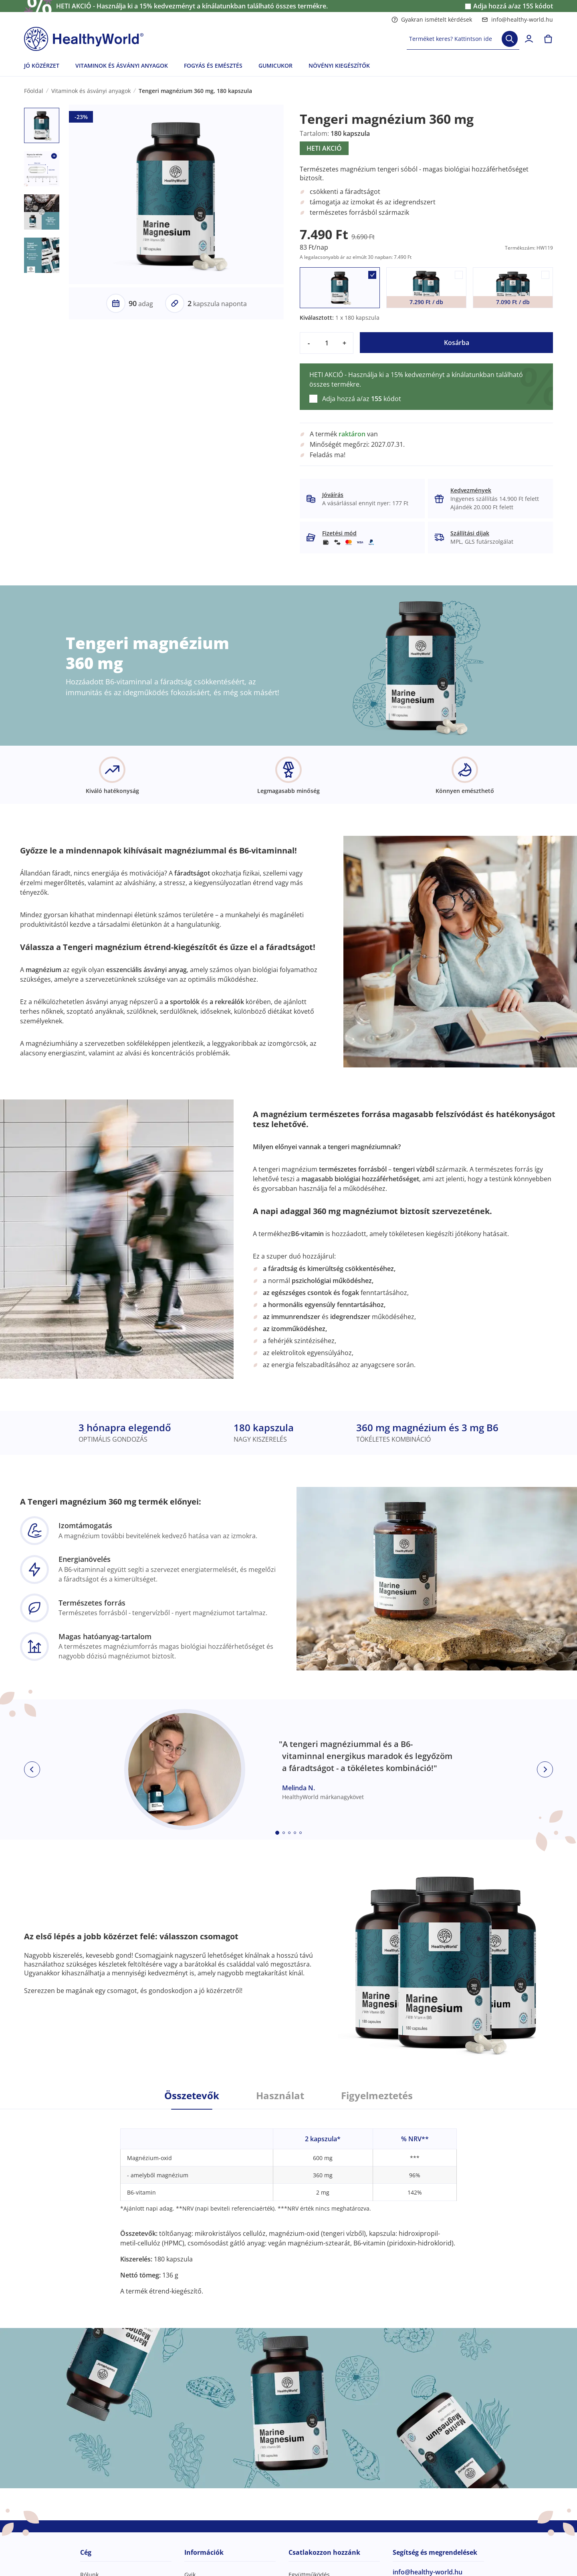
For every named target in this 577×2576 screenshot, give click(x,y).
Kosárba (456, 342)
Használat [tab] (280, 2096)
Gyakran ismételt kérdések (431, 19)
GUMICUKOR (275, 65)
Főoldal (33, 91)
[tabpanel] (288, 2202)
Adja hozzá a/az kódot (513, 6)
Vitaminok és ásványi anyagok (91, 91)
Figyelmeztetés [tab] (377, 2096)
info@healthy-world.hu (517, 19)
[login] (529, 39)
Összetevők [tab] (191, 2096)
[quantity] (326, 343)
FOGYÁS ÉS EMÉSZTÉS (213, 65)
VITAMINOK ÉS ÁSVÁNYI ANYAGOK (121, 65)
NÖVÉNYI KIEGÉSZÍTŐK (339, 65)
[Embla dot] (277, 1833)
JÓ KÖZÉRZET (41, 65)
